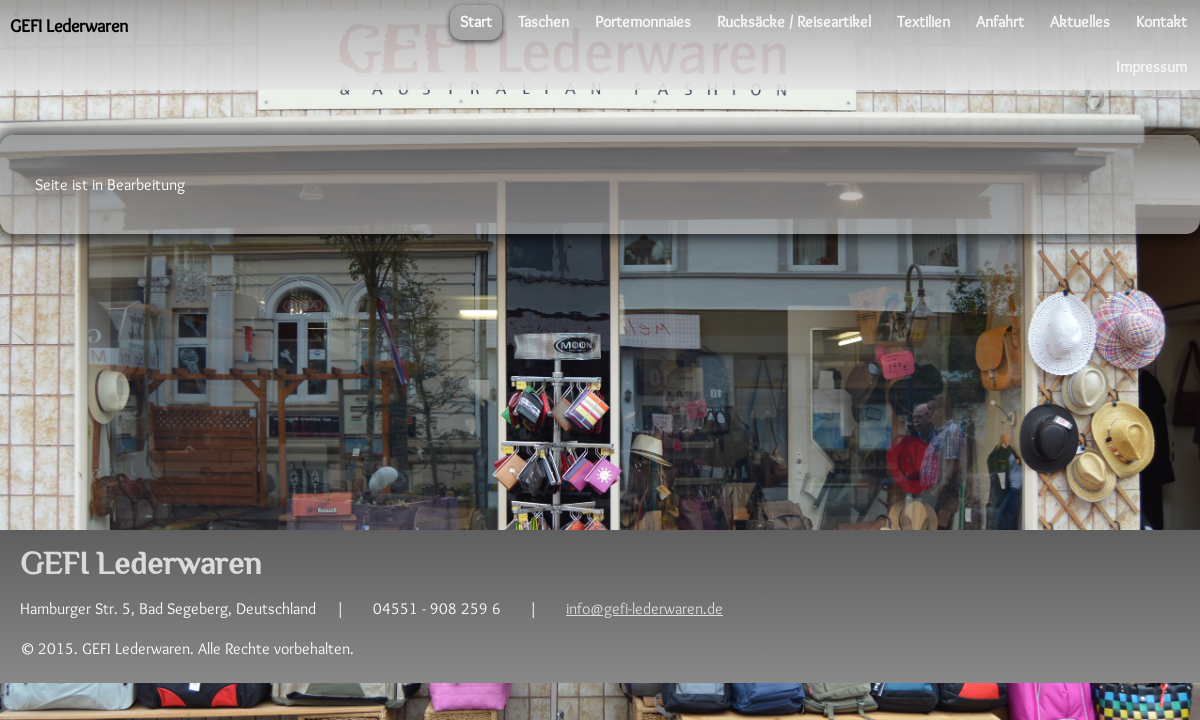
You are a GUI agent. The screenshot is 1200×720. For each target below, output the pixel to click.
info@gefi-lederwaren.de (644, 608)
